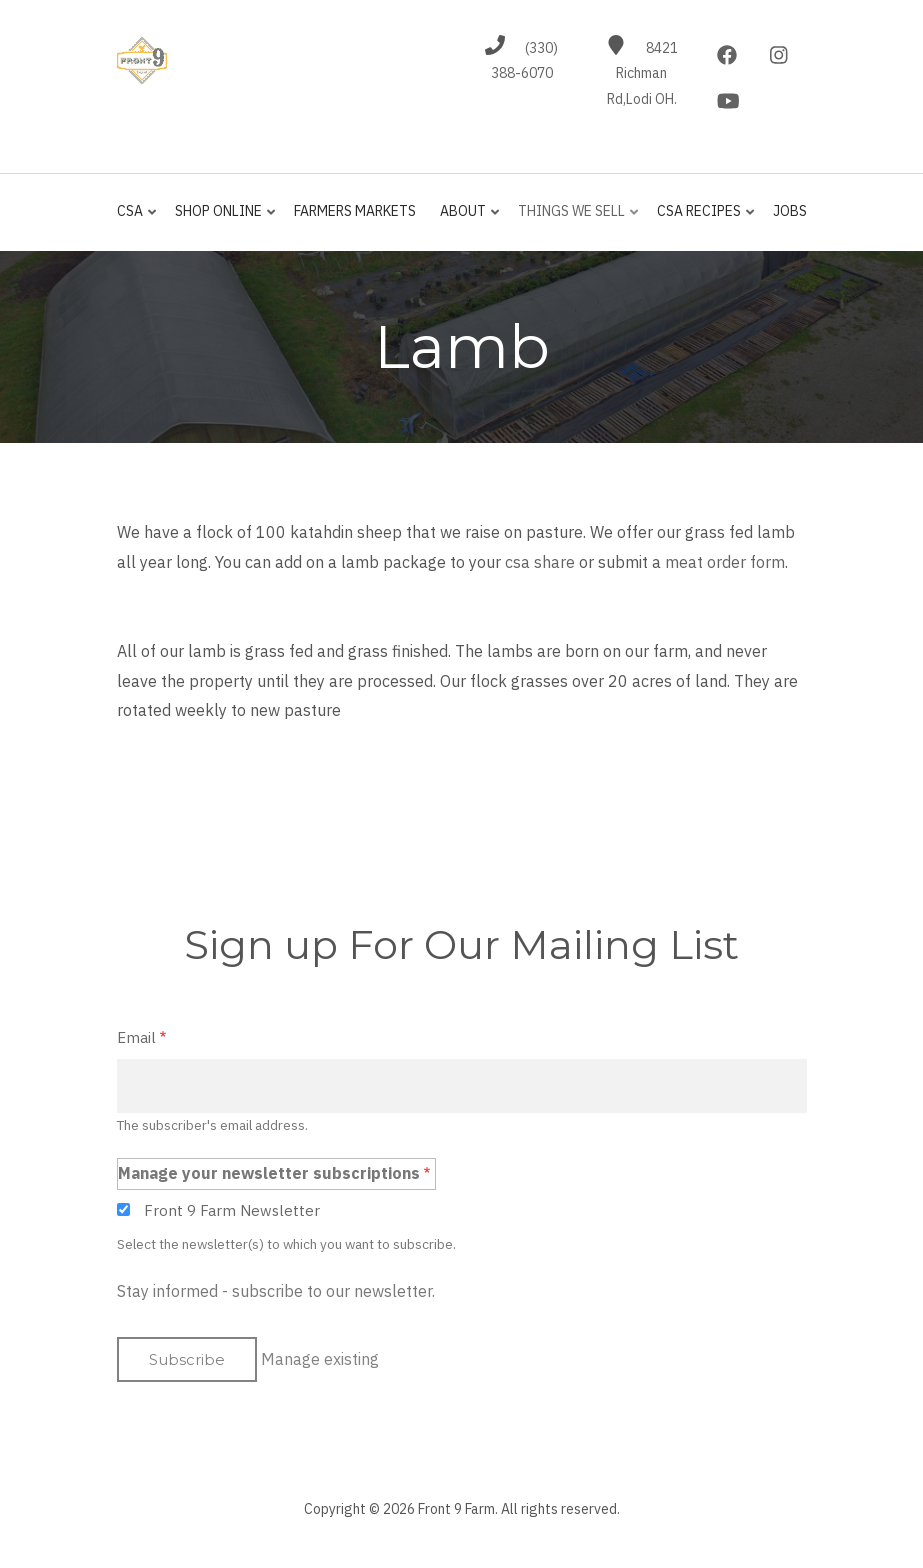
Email (136, 1037)
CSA (138, 219)
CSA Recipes (701, 219)
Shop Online (221, 219)
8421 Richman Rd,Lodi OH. (642, 74)
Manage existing (320, 1359)
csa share (540, 562)
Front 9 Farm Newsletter (232, 1210)
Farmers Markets (355, 211)
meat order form (725, 562)
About (465, 219)
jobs (790, 211)
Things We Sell (574, 219)
